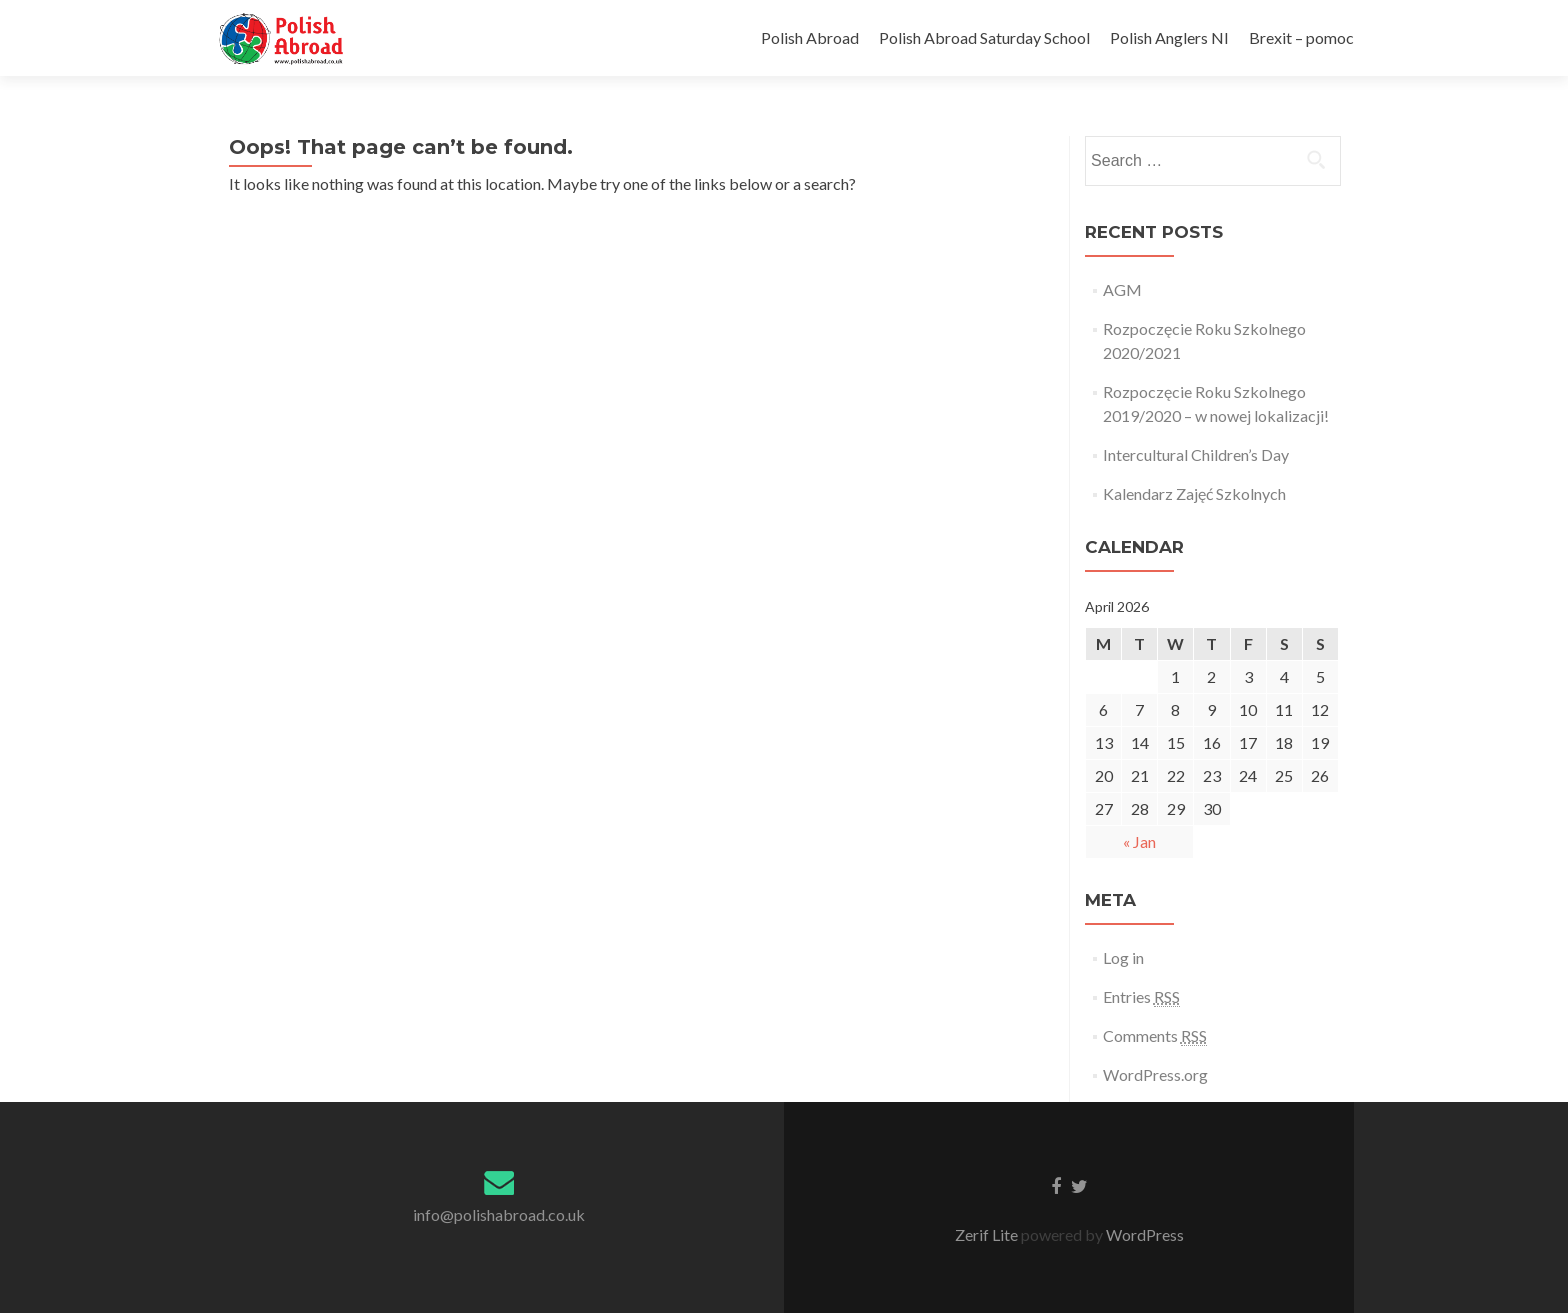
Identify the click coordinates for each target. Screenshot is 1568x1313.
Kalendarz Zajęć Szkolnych (1194, 493)
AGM (1122, 289)
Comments (1155, 1036)
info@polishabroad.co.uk (499, 1214)
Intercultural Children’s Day (1196, 454)
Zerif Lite (988, 1234)
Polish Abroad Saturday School (984, 37)
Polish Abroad (810, 37)
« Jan (1139, 841)
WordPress (1143, 1234)
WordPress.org (1155, 1074)
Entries (1141, 997)
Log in (1123, 957)
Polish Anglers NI (1169, 37)
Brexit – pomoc (1301, 37)
